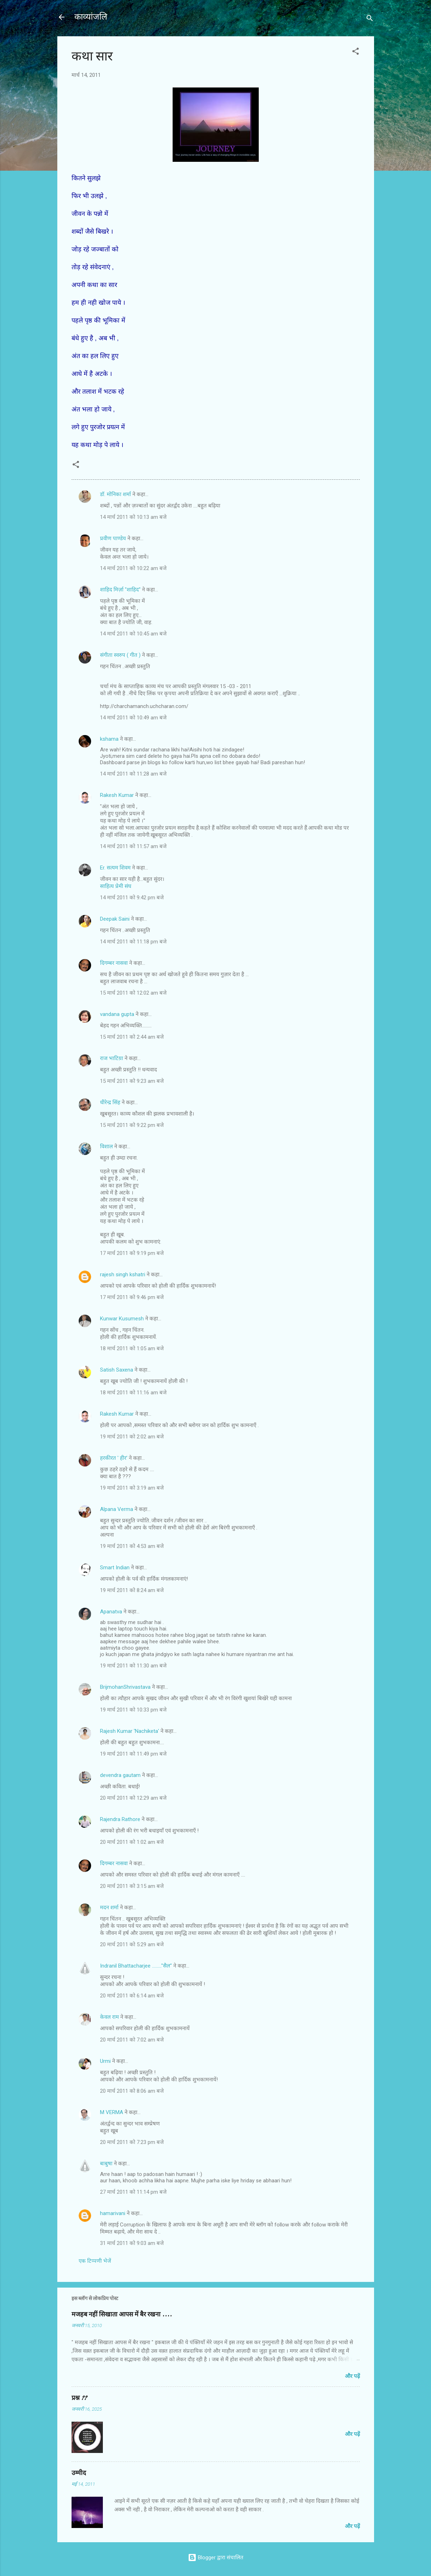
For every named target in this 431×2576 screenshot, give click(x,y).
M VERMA (111, 2112)
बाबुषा (106, 2163)
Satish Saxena (117, 1370)
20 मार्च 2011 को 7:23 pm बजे (132, 2142)
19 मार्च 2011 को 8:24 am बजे (132, 1590)
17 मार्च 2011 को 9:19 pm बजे (132, 1253)
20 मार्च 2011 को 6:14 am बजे (132, 1995)
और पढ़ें (352, 2376)
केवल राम (109, 2017)
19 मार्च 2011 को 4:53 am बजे (132, 1546)
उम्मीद (79, 2473)
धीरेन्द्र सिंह (110, 1102)
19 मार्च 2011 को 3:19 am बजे (132, 1488)
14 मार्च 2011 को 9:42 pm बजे (132, 897)
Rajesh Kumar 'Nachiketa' (129, 1731)
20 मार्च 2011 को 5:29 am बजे (132, 1944)
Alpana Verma (116, 1509)
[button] (355, 52)
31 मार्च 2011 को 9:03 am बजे (132, 2243)
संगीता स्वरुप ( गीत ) (120, 655)
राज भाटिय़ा (111, 1058)
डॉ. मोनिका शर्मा (116, 494)
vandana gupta (117, 1014)
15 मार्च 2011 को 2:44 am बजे (132, 1037)
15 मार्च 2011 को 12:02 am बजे (133, 993)
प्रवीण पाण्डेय (113, 538)
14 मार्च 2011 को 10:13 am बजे (133, 517)
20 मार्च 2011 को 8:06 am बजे (132, 2091)
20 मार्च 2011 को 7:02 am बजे (132, 2040)
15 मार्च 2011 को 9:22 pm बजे (132, 1125)
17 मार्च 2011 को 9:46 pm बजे (132, 1297)
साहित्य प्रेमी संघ (115, 886)
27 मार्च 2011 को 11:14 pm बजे (133, 2192)
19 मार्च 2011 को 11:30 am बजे (133, 1665)
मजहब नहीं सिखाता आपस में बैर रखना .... (122, 2314)
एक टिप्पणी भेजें (95, 2261)
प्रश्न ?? (79, 2398)
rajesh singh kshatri (122, 1274)
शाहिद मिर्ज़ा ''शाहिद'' (120, 589)
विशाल (106, 1146)
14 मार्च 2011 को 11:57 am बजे (133, 846)
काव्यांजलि (90, 17)
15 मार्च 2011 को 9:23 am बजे (132, 1081)
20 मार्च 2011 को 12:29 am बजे (133, 1798)
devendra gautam (120, 1775)
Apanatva (111, 1611)
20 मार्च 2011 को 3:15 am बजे (132, 1886)
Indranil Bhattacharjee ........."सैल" (136, 1966)
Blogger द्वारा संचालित (215, 2557)
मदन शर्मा (109, 1907)
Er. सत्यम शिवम (115, 867)
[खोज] (370, 19)
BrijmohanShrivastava (125, 1687)
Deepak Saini (115, 919)
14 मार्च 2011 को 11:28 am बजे (133, 774)
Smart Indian (115, 1567)
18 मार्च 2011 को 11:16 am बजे (133, 1392)
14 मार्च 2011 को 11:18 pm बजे (133, 941)
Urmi (105, 2061)
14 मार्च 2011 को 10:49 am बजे (133, 717)
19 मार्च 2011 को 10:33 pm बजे (133, 1710)
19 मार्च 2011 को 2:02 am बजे (132, 1436)
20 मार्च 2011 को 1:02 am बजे (132, 1842)
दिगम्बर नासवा (114, 963)
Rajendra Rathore (120, 1819)
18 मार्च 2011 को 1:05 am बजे (132, 1348)
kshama (109, 739)
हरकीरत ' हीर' (113, 1458)
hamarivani (112, 2213)
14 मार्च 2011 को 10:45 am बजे (133, 633)
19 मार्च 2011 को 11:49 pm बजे (133, 1754)
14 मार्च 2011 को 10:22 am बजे (133, 568)
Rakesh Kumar (117, 795)
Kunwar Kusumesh (122, 1318)
